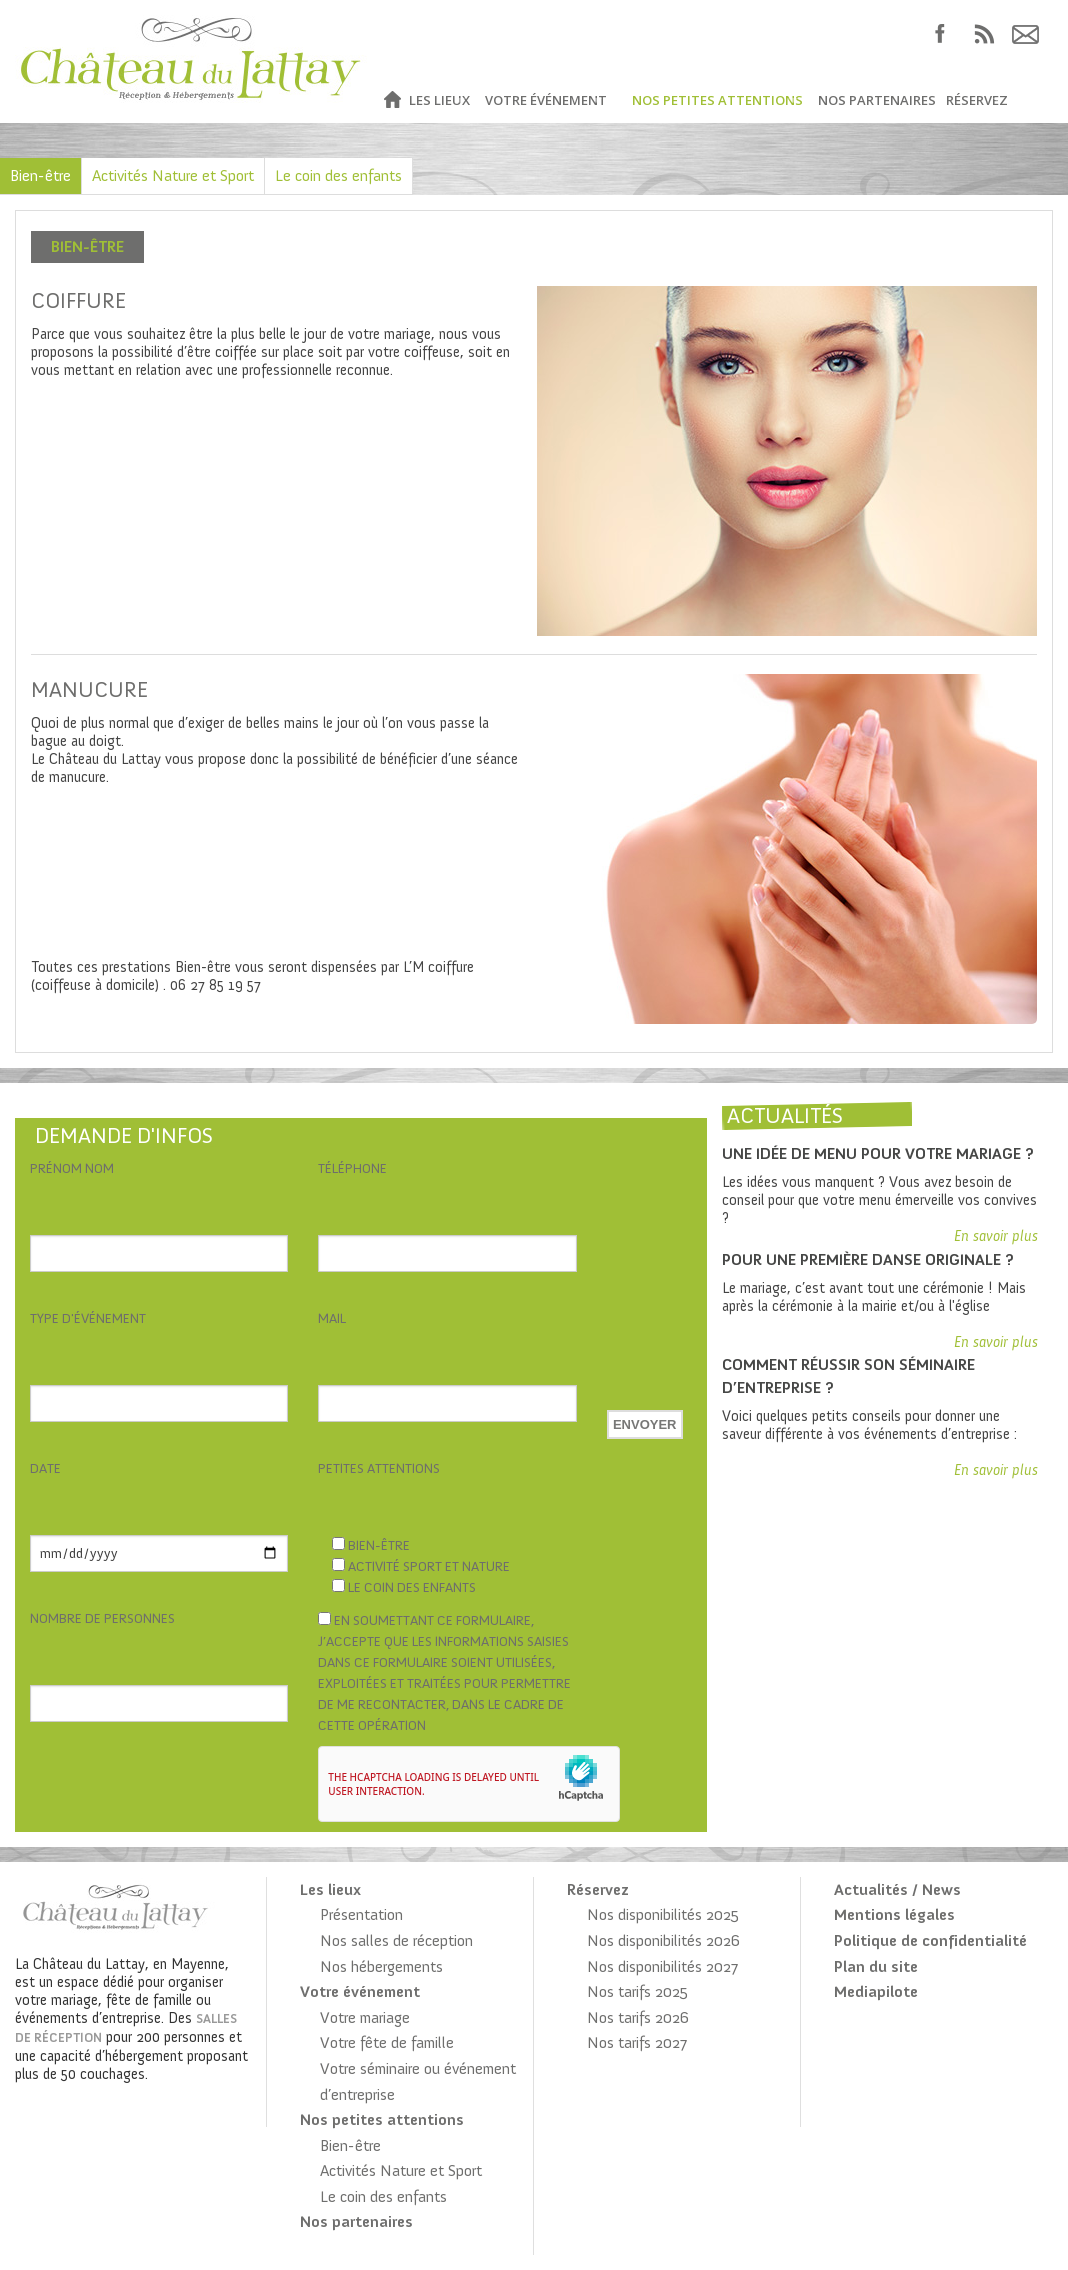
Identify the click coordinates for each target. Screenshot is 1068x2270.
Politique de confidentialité (930, 1940)
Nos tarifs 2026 (638, 2017)
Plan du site (876, 1966)
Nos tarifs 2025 (637, 1991)
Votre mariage (365, 2017)
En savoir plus (996, 1236)
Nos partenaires (877, 100)
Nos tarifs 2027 (637, 2042)
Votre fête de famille (387, 2042)
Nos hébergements (381, 1966)
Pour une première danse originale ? (868, 1259)
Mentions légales (894, 1914)
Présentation (361, 1914)
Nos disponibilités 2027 (662, 1966)
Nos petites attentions (717, 100)
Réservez (977, 100)
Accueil (391, 100)
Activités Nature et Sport (173, 175)
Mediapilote (876, 1991)
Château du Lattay (191, 61)
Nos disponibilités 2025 (663, 1914)
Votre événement (546, 100)
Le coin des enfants (338, 175)
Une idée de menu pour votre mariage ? (878, 1153)
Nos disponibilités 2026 (663, 1940)
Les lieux (439, 100)
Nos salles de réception (396, 1940)
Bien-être (40, 175)
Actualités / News (897, 1889)
